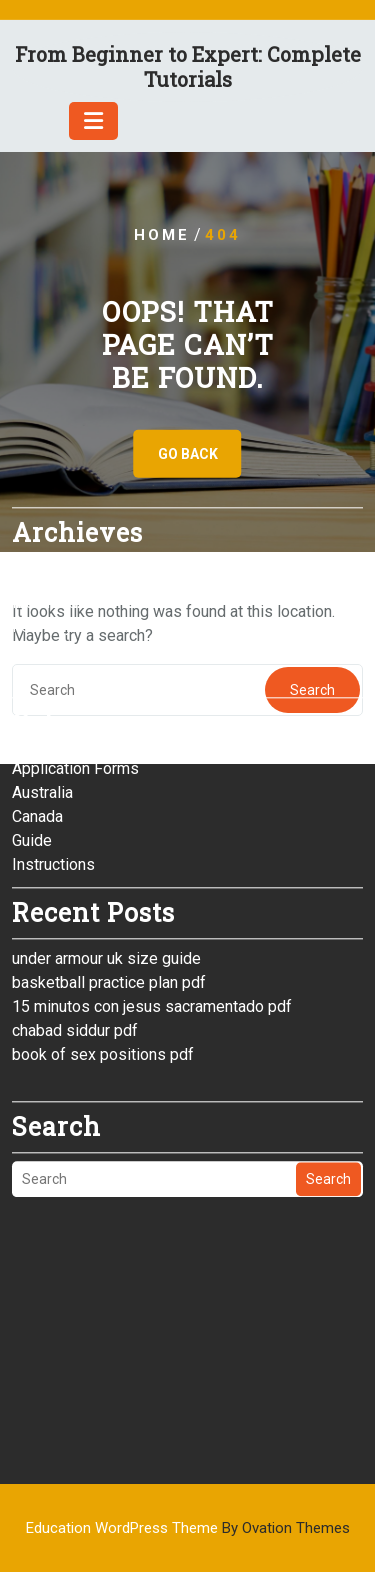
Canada (37, 704)
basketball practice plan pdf (109, 870)
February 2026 (62, 514)
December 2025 (68, 562)
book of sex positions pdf (103, 942)
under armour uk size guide (106, 846)
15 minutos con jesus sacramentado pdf (152, 894)
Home (162, 235)
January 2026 (59, 538)
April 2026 (48, 466)
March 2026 (53, 490)
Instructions (53, 752)
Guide (32, 728)
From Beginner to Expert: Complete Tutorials (188, 66)
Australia (42, 680)
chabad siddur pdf (75, 918)
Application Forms (75, 656)
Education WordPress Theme (188, 1528)
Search (328, 1067)
